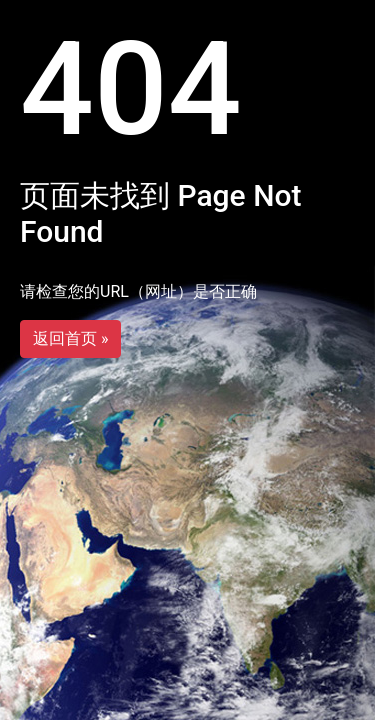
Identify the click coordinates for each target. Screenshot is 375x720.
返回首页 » (70, 338)
